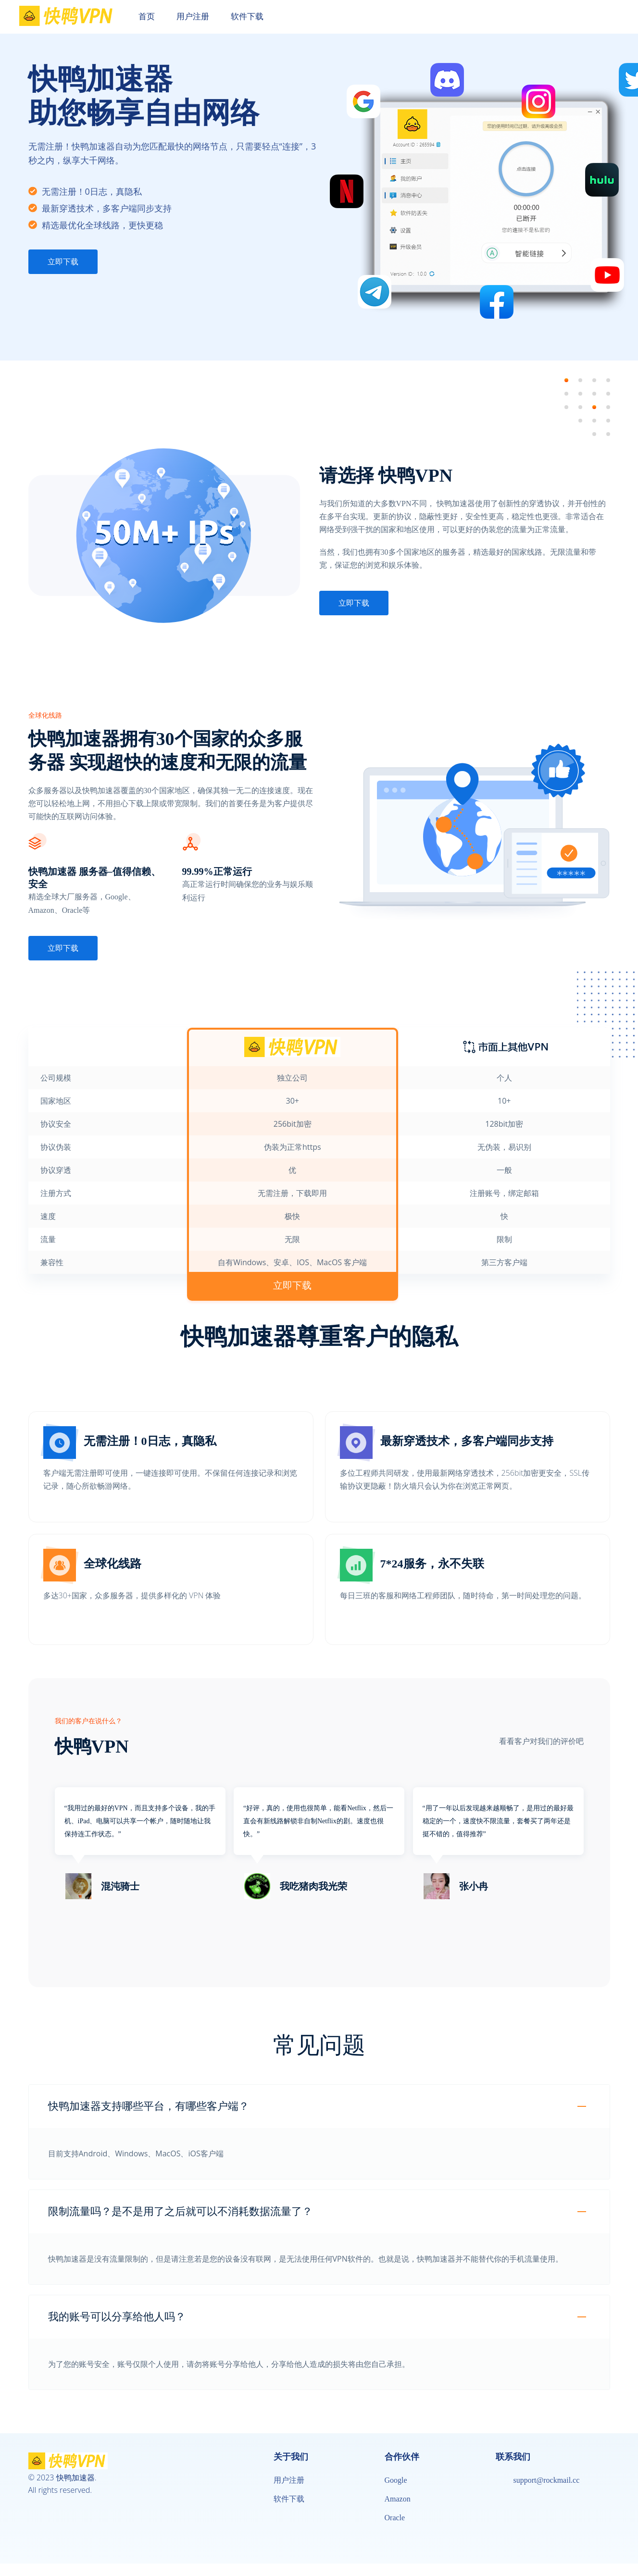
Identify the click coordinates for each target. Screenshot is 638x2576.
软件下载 (289, 2499)
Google (396, 2480)
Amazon (398, 2499)
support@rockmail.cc (546, 2480)
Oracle (395, 2518)
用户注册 (289, 2480)
